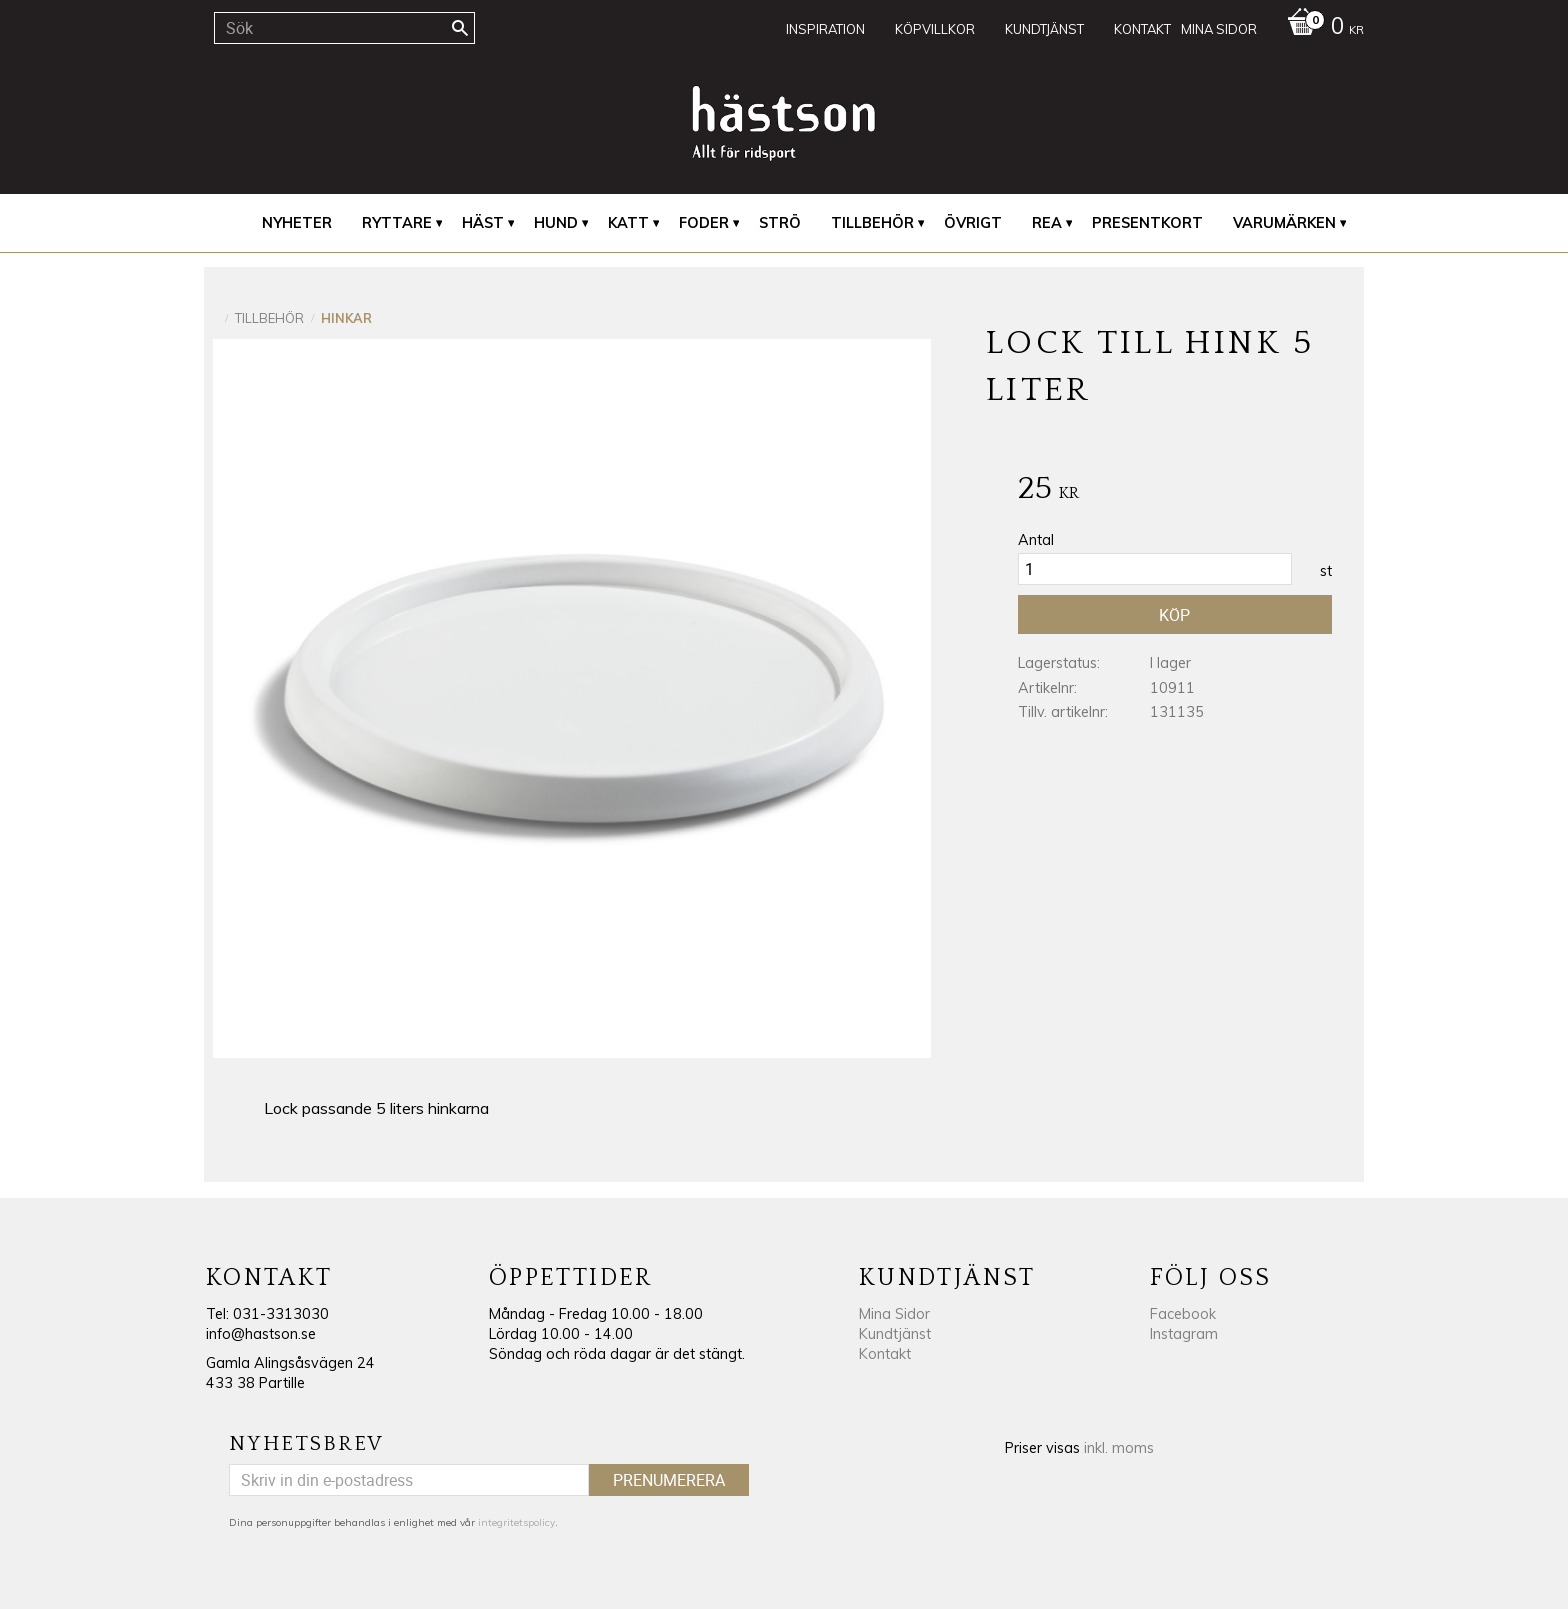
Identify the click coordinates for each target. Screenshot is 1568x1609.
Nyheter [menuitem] (297, 223)
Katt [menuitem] (628, 223)
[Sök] (460, 28)
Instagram (1184, 1334)
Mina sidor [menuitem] (1219, 29)
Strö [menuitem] (780, 223)
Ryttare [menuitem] (397, 223)
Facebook (1183, 1314)
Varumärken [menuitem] (1284, 223)
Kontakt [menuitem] (1142, 29)
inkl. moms (1119, 1448)
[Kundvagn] (1320, 28)
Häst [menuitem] (483, 223)
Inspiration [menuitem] (825, 29)
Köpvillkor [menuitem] (935, 29)
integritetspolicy (516, 1522)
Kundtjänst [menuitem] (1044, 29)
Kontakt (885, 1354)
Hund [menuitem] (556, 223)
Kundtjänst (895, 1334)
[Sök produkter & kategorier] (344, 28)
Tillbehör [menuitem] (872, 223)
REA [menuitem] (1047, 223)
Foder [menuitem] (704, 223)
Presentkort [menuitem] (1147, 223)
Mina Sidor (894, 1314)
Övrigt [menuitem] (973, 223)
